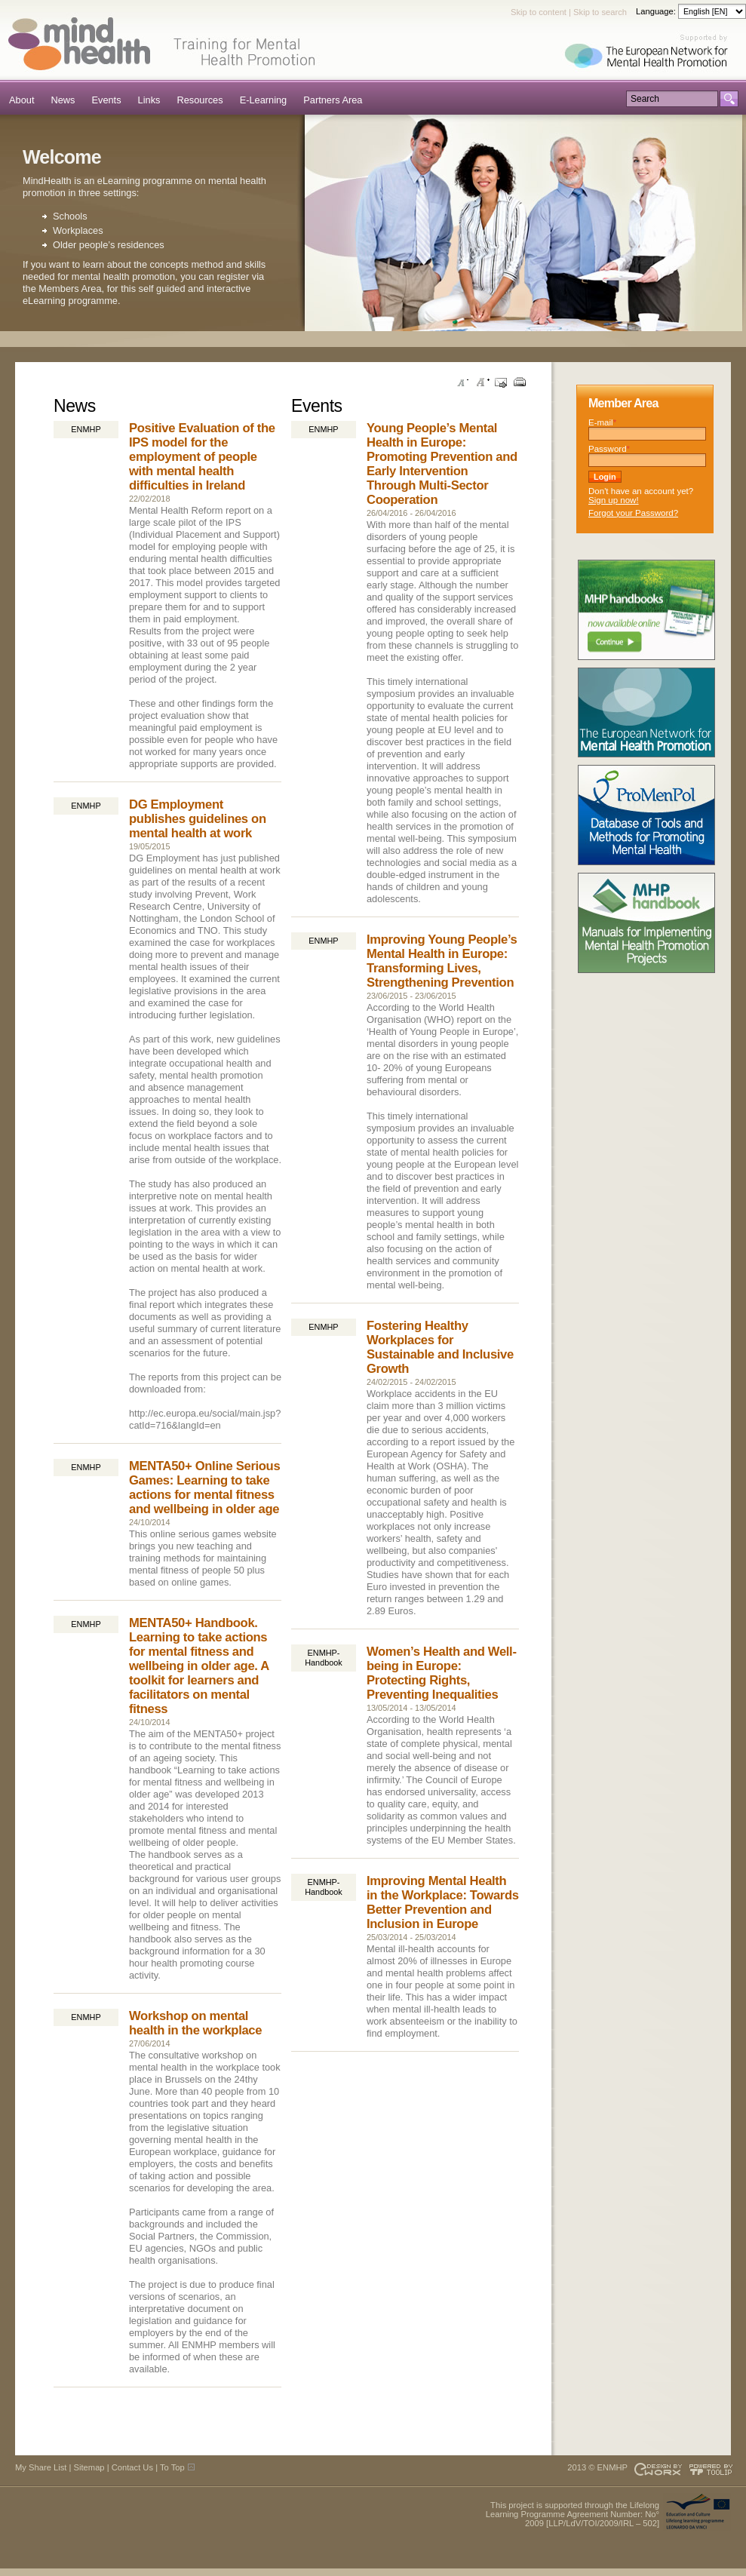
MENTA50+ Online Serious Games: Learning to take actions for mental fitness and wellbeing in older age (204, 1487)
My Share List (40, 2467)
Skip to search (600, 12)
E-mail (602, 422)
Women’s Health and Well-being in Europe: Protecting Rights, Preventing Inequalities (442, 1673)
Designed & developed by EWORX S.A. (657, 2469)
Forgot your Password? (633, 512)
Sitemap (89, 2467)
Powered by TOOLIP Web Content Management (713, 2469)
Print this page (519, 382)
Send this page (500, 382)
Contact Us (132, 2467)
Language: (657, 11)
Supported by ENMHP (651, 53)
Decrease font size (463, 382)
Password (609, 448)
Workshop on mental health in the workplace (195, 2023)
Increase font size (482, 382)
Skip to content (538, 12)
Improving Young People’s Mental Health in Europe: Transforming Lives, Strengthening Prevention (442, 961)
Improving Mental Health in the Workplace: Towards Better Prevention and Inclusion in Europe (443, 1902)
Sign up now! (613, 500)
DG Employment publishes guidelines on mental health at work (197, 818)
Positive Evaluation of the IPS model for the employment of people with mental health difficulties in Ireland (202, 457)
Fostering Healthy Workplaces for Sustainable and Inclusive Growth (440, 1347)
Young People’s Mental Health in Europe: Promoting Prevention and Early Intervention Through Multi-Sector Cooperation (442, 464)
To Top (172, 2467)
